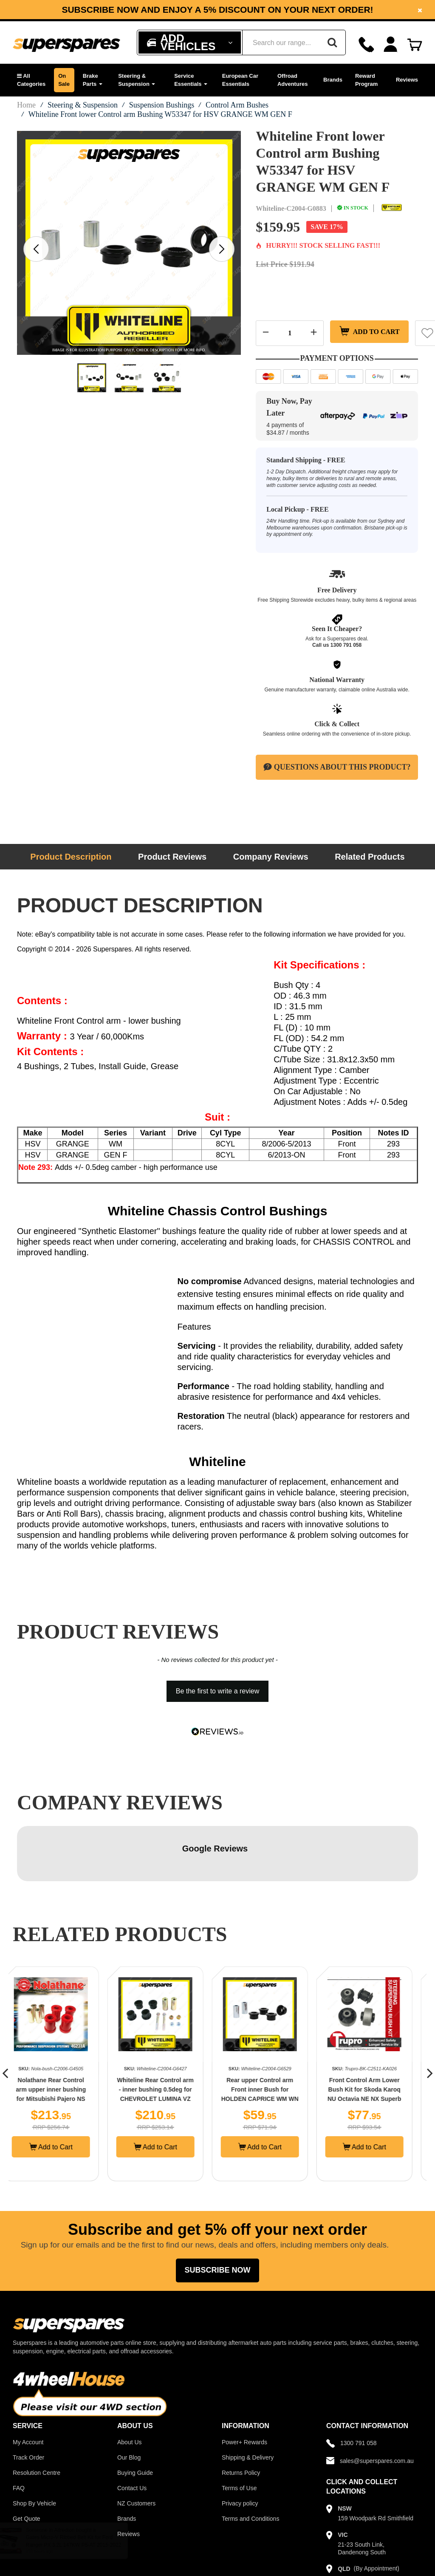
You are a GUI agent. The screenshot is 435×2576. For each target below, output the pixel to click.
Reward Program (366, 80)
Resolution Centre (36, 2417)
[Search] (332, 42)
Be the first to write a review (218, 1691)
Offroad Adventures (292, 80)
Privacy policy (240, 2448)
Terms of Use (239, 2432)
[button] (31, 80)
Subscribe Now (217, 2215)
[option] (217, 9)
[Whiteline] (391, 207)
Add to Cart (371, 333)
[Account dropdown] (390, 44)
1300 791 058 (346, 645)
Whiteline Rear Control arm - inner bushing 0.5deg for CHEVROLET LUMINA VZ (165, 2034)
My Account (28, 2387)
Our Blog (129, 2402)
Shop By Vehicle (34, 2448)
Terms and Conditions (250, 2463)
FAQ (19, 2432)
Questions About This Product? (337, 767)
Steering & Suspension (136, 80)
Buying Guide (135, 2417)
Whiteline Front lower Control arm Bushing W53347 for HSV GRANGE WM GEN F (160, 114)
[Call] (366, 44)
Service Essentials (190, 80)
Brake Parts (92, 80)
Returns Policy (241, 2417)
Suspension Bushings (162, 105)
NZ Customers (136, 2448)
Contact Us (132, 2432)
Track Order (28, 2402)
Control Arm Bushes (237, 105)
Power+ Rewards (244, 2387)
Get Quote (26, 2463)
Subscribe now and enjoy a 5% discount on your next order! (217, 9)
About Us (129, 2387)
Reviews (407, 79)
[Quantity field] (289, 333)
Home (26, 105)
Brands (332, 79)
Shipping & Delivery (248, 2402)
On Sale (64, 80)
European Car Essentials (240, 80)
